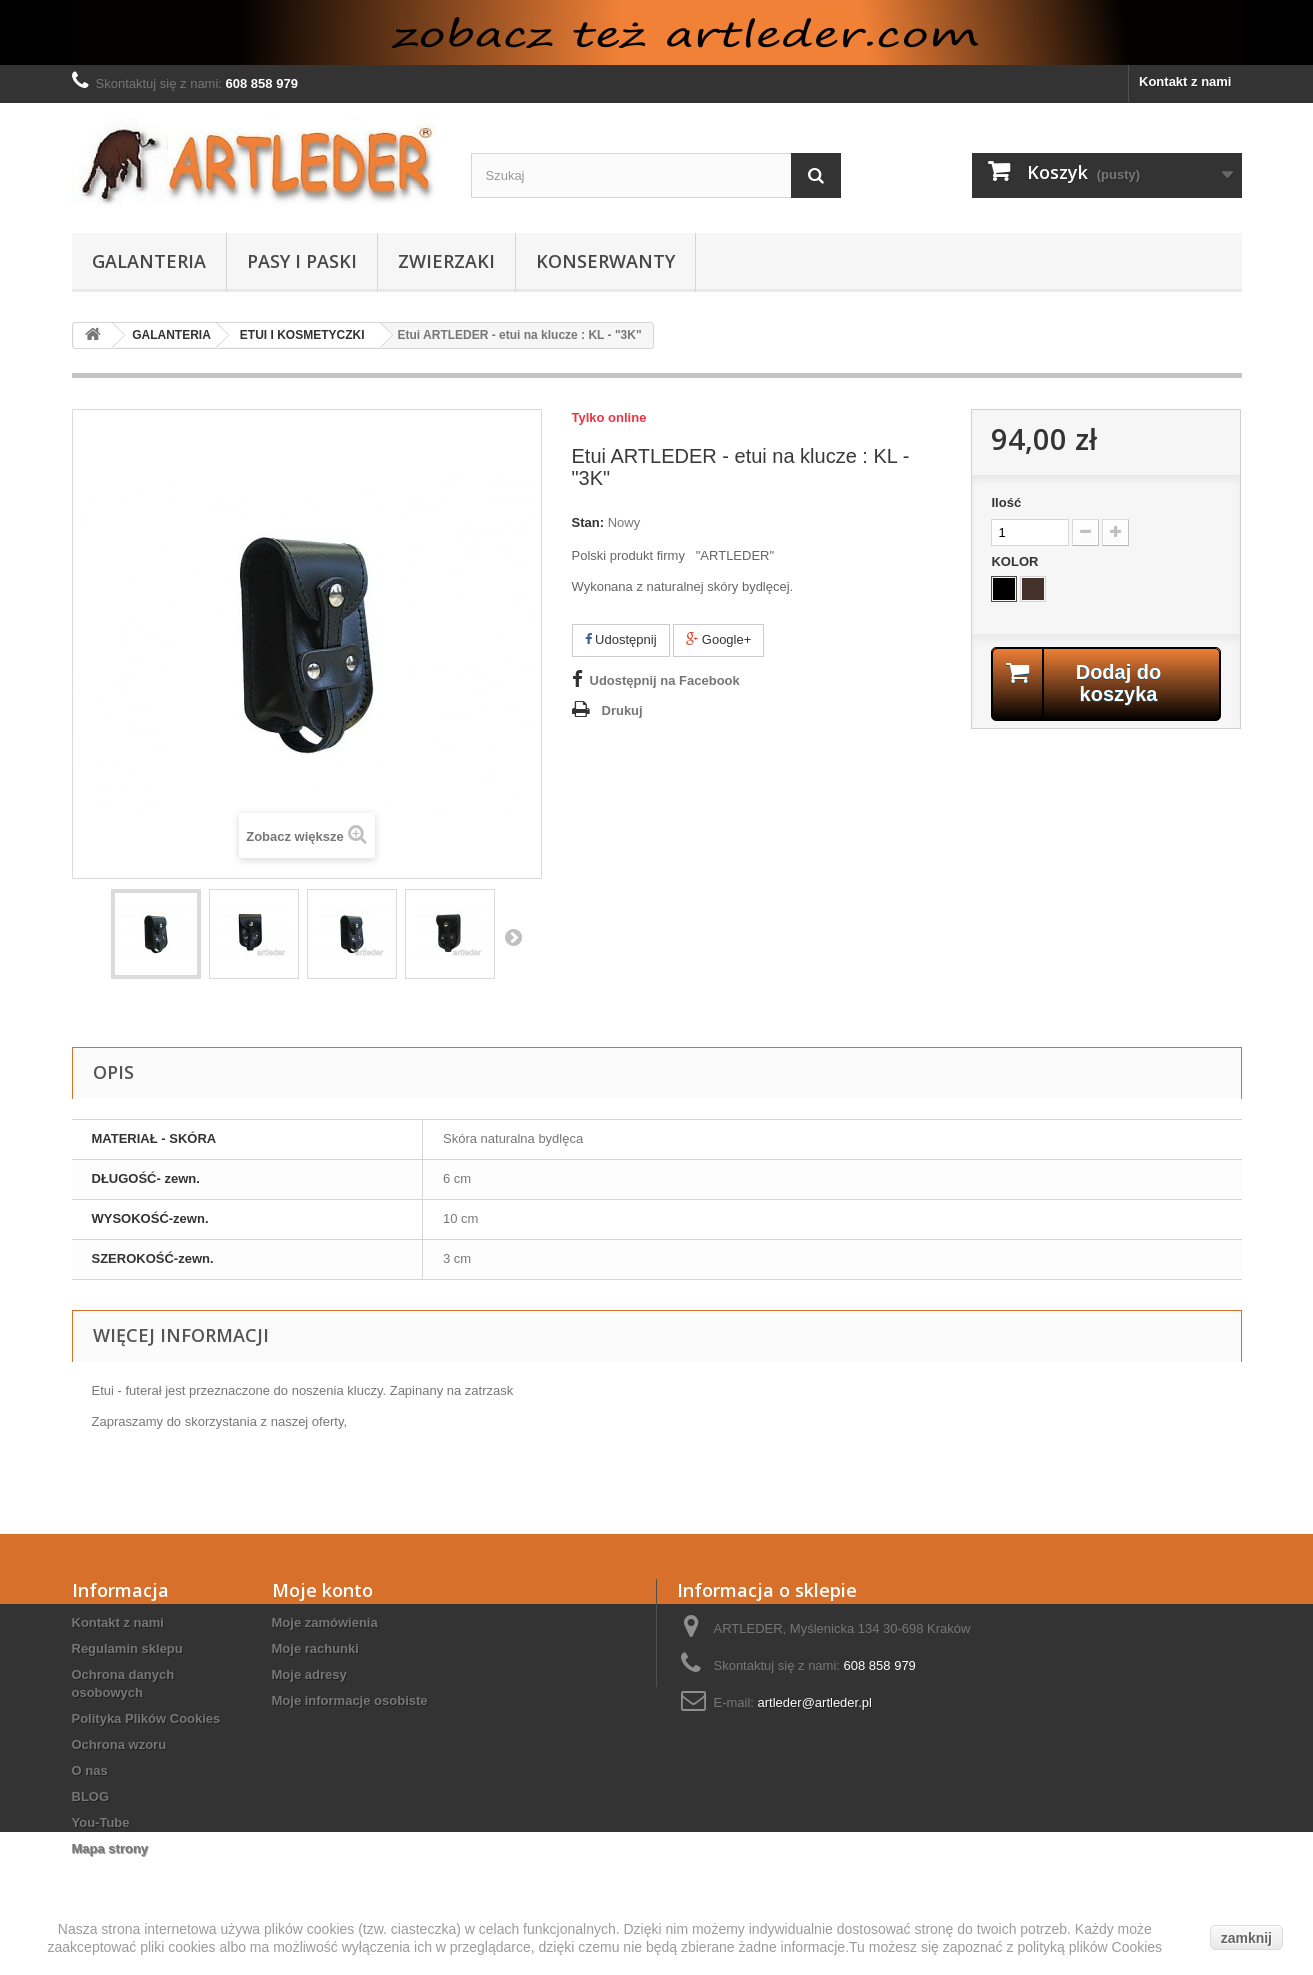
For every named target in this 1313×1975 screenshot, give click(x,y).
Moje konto (322, 1590)
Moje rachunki (315, 1648)
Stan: (588, 522)
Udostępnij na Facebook (665, 680)
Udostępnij (621, 639)
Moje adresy (309, 1674)
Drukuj (622, 710)
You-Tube (101, 1822)
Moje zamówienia (325, 1622)
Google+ (718, 639)
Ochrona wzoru (119, 1744)
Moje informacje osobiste (350, 1700)
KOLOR (1016, 561)
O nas (90, 1770)
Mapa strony (110, 1848)
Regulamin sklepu (127, 1648)
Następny (513, 937)
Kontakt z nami (1185, 81)
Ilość (1006, 502)
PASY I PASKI (302, 261)
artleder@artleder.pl (815, 1702)
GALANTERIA (149, 261)
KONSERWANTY (605, 261)
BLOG (91, 1796)
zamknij (1246, 1938)
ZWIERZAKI (446, 261)
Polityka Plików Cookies (146, 1718)
